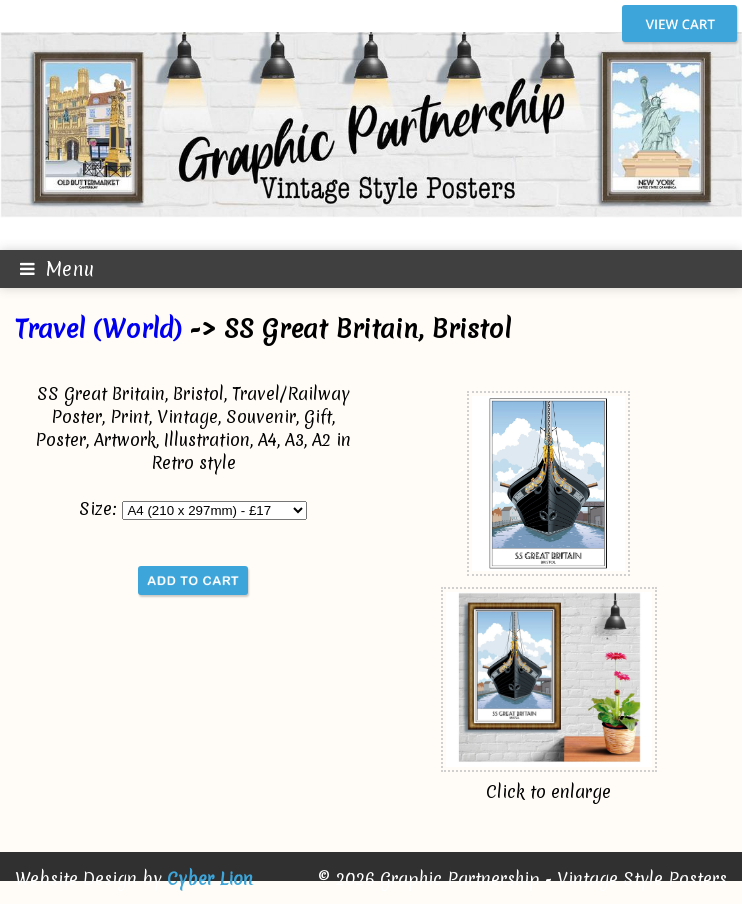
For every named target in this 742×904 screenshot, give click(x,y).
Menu (47, 269)
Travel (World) (98, 329)
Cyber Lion (210, 878)
